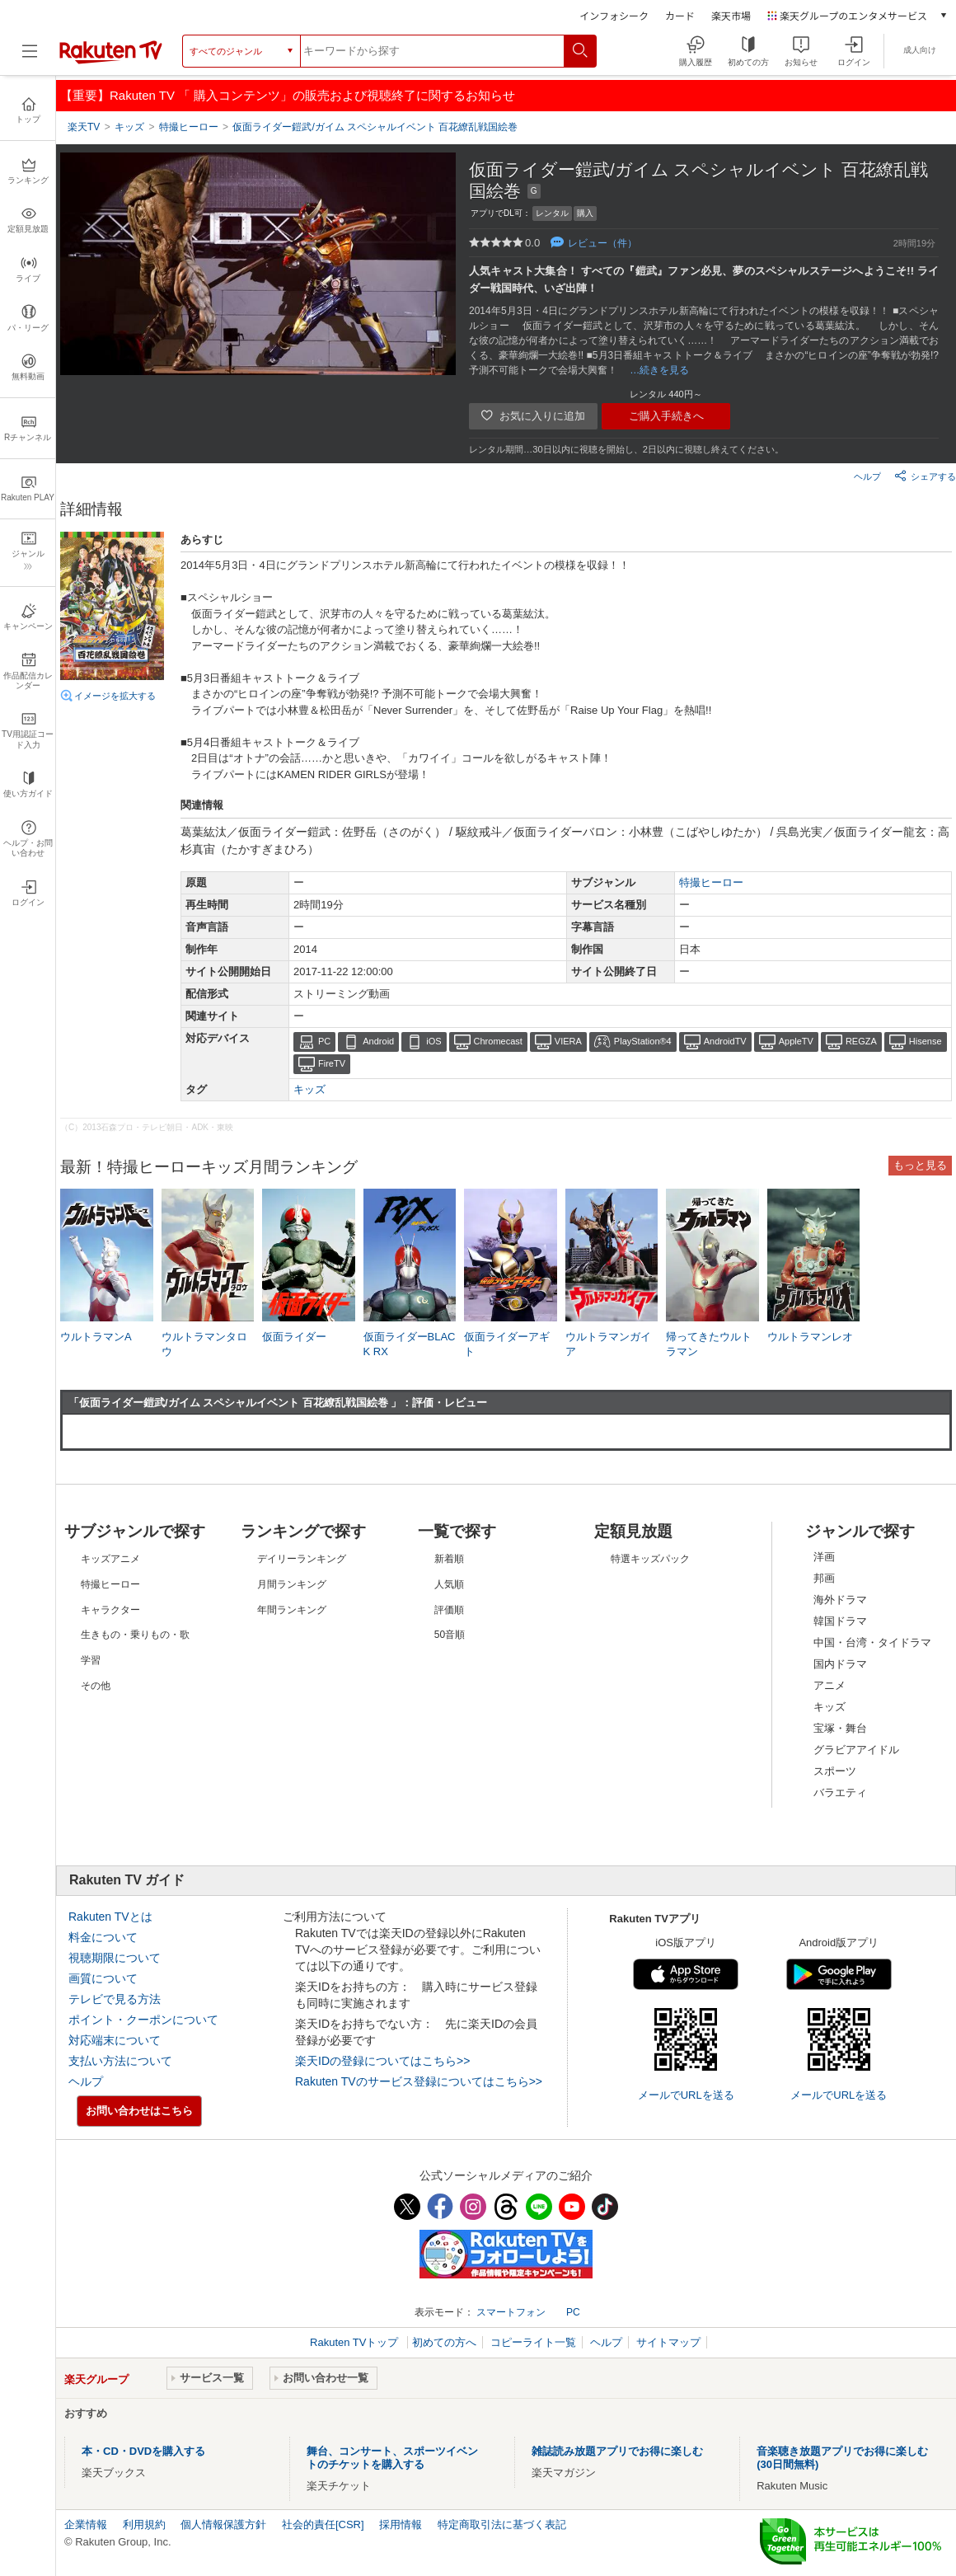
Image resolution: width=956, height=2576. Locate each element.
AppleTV (796, 1041)
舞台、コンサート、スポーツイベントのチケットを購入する (392, 2457)
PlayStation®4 (643, 1041)
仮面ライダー (294, 1336)
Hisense (925, 1041)
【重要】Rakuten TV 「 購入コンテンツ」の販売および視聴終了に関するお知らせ (287, 95)
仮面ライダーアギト (507, 1344)
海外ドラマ (840, 1599)
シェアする (925, 475)
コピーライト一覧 (533, 2342)
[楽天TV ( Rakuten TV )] (110, 57)
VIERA (568, 1041)
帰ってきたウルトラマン (709, 1344)
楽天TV (84, 127)
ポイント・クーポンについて (143, 2019)
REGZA (861, 1041)
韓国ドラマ (840, 1621)
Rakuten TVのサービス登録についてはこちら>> (418, 2081)
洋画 (824, 1557)
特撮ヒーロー (711, 882)
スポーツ (834, 1771)
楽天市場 (731, 15)
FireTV (331, 1063)
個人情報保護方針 (223, 2524)
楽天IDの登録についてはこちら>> (382, 2060)
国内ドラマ (840, 1664)
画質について (103, 1978)
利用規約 (144, 2524)
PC (324, 1041)
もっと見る (920, 1165)
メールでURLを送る (686, 2095)
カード (680, 15)
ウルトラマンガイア (608, 1344)
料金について (103, 1937)
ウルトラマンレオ (810, 1336)
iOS (433, 1041)
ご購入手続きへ (666, 416)
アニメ (829, 1685)
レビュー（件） (602, 243)
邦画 (824, 1578)
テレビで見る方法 (114, 1999)
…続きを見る (659, 370)
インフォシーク (614, 15)
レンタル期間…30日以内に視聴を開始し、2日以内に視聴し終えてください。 (626, 449)
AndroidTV (725, 1041)
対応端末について (114, 2040)
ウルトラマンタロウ (204, 1344)
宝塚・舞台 (840, 1728)
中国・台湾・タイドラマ (872, 1642)
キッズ (309, 1089)
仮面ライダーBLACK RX (409, 1344)
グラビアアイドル (856, 1749)
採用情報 (400, 2524)
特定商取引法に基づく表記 (502, 2524)
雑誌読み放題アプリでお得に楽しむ (617, 2451)
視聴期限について (114, 1957)
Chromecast (498, 1041)
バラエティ (840, 1792)
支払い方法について (120, 2060)
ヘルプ (867, 476)
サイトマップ (668, 2342)
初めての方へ (444, 2342)
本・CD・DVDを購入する (143, 2451)
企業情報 (85, 2524)
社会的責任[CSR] (323, 2524)
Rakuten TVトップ (355, 2342)
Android (378, 1041)
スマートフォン (511, 2312)
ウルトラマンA (96, 1336)
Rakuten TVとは (110, 1916)
